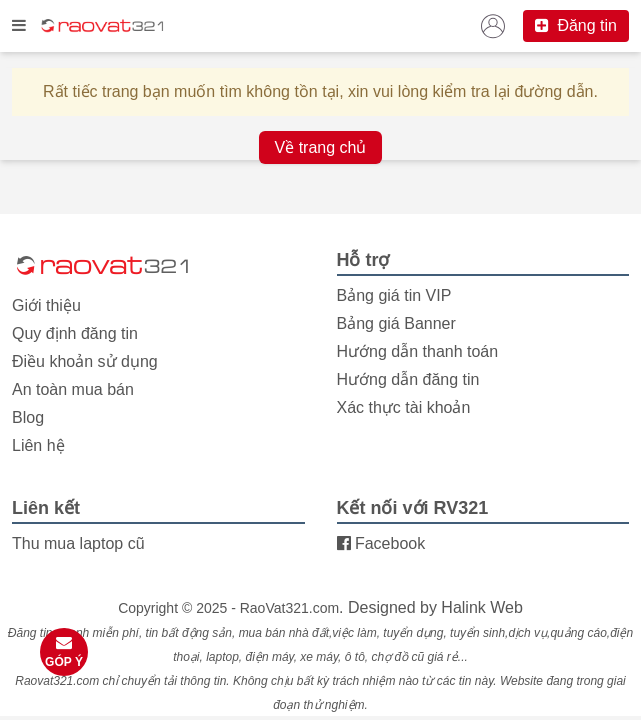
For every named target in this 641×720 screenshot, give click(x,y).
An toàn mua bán (73, 389)
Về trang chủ (321, 147)
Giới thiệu (46, 305)
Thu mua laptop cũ (78, 543)
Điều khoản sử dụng (85, 361)
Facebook (381, 543)
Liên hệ (38, 445)
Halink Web (482, 607)
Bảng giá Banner (396, 323)
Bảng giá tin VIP (394, 295)
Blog (28, 417)
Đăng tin (576, 25)
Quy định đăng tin (75, 333)
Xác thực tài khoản (404, 407)
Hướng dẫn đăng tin (408, 379)
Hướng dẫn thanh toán (418, 351)
